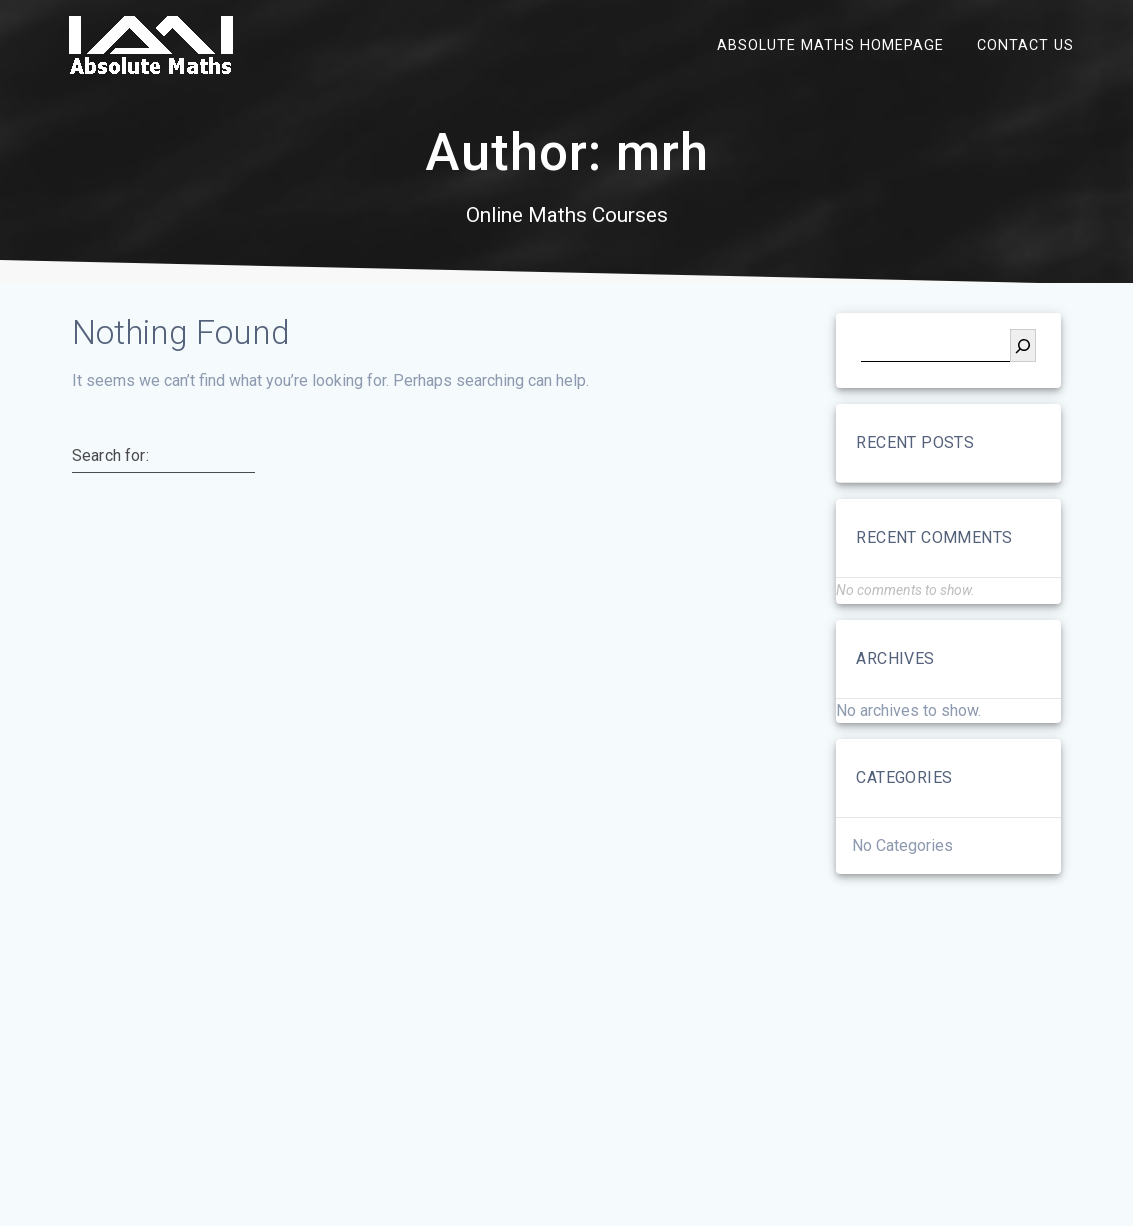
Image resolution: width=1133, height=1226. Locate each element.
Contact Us (1025, 44)
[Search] (1023, 345)
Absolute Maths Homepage (830, 44)
